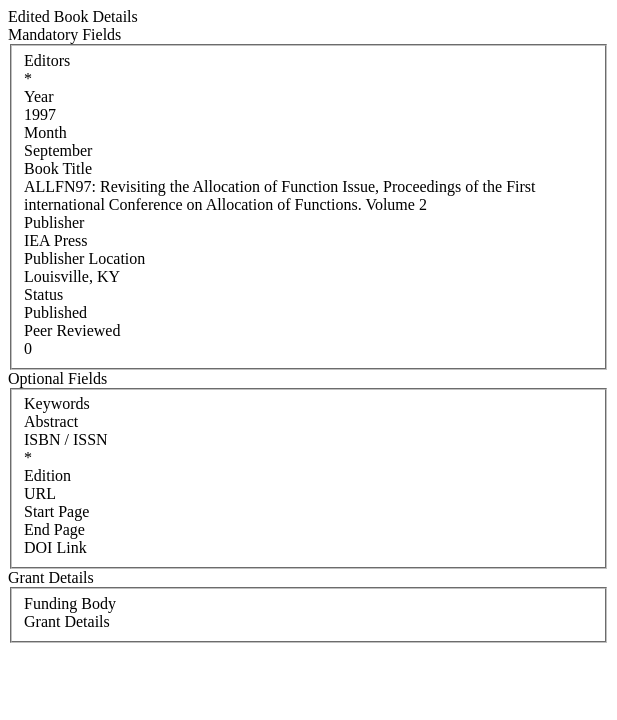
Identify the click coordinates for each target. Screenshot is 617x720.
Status (43, 294)
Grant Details (67, 621)
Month (45, 132)
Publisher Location (84, 258)
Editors (47, 60)
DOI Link (55, 547)
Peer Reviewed (72, 330)
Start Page (56, 511)
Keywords (57, 403)
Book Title (58, 168)
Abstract (51, 421)
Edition (47, 475)
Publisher (54, 222)
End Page (54, 529)
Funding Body (70, 603)
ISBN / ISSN (66, 439)
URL (40, 493)
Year (38, 96)
